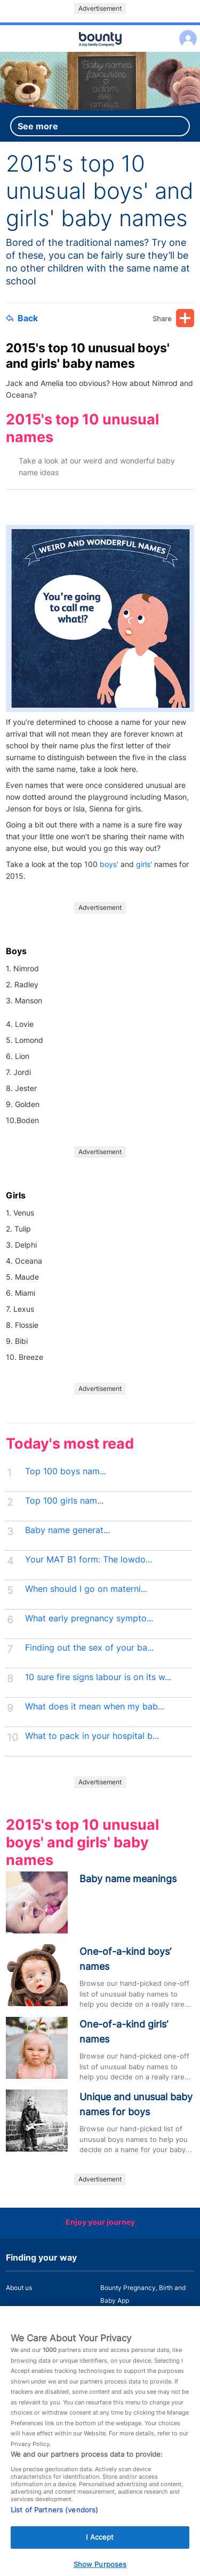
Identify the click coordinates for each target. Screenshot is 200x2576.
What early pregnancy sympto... (89, 1618)
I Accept (100, 2550)
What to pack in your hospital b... (92, 1736)
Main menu (100, 52)
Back (22, 318)
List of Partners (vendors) (54, 2523)
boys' (110, 864)
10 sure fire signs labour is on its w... (98, 1677)
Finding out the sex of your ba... (89, 1648)
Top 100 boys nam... (65, 1471)
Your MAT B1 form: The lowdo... (88, 1559)
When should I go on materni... (86, 1589)
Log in (185, 32)
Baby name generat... (67, 1530)
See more (38, 126)
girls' (144, 864)
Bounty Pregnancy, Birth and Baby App (143, 2294)
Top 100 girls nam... (64, 1501)
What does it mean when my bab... (94, 1706)
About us (19, 2288)
